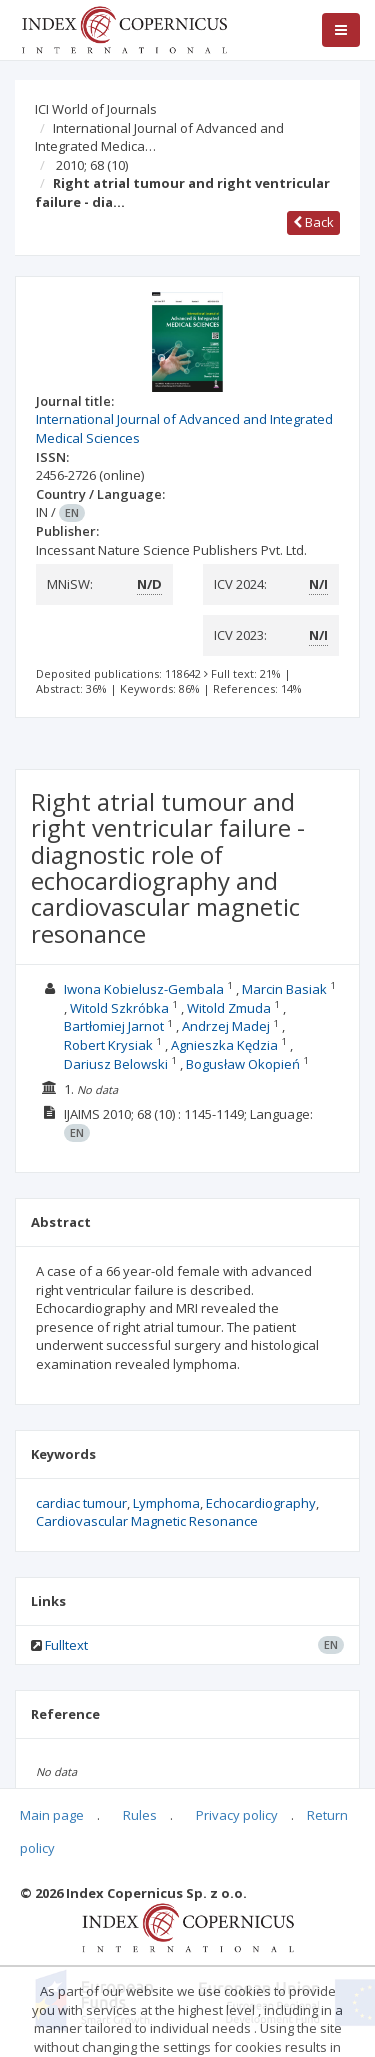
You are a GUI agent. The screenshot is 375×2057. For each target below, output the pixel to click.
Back (313, 222)
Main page (52, 1815)
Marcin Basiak (284, 989)
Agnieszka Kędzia (224, 1045)
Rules (140, 1815)
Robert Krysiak (108, 1045)
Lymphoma (166, 1503)
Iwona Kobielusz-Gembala (144, 989)
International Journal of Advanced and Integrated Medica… (159, 137)
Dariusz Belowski (116, 1064)
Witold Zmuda (229, 1008)
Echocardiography (261, 1503)
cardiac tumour (81, 1503)
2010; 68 (92, 165)
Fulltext (66, 1645)
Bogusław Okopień (243, 1064)
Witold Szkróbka (119, 1008)
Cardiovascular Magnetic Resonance (147, 1521)
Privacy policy (237, 1815)
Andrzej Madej (226, 1026)
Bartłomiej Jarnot (114, 1026)
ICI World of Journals (96, 109)
